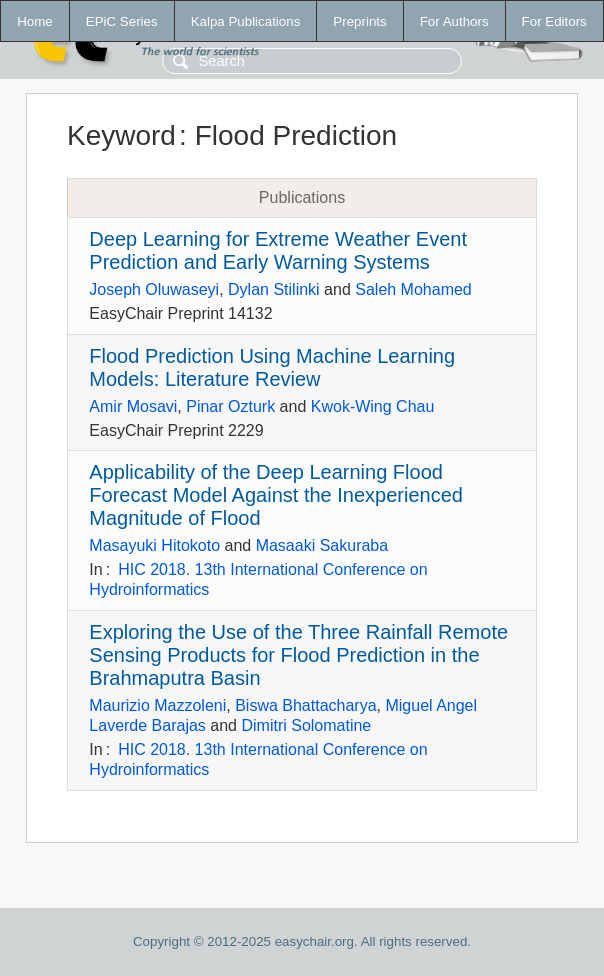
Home (35, 21)
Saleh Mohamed (413, 289)
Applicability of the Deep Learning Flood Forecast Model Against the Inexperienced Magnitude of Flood (276, 495)
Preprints (359, 21)
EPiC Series (122, 21)
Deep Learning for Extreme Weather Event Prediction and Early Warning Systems (278, 250)
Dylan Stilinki (274, 289)
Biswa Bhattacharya (305, 705)
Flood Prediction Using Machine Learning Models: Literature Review (272, 367)
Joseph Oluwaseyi (154, 289)
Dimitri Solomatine (306, 725)
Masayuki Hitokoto (154, 545)
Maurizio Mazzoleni (157, 705)
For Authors (454, 21)
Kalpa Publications (246, 21)
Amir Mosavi (133, 406)
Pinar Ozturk (230, 406)
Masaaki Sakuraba (322, 545)
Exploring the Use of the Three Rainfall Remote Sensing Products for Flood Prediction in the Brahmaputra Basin (298, 655)
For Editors (554, 21)
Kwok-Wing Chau (373, 406)
